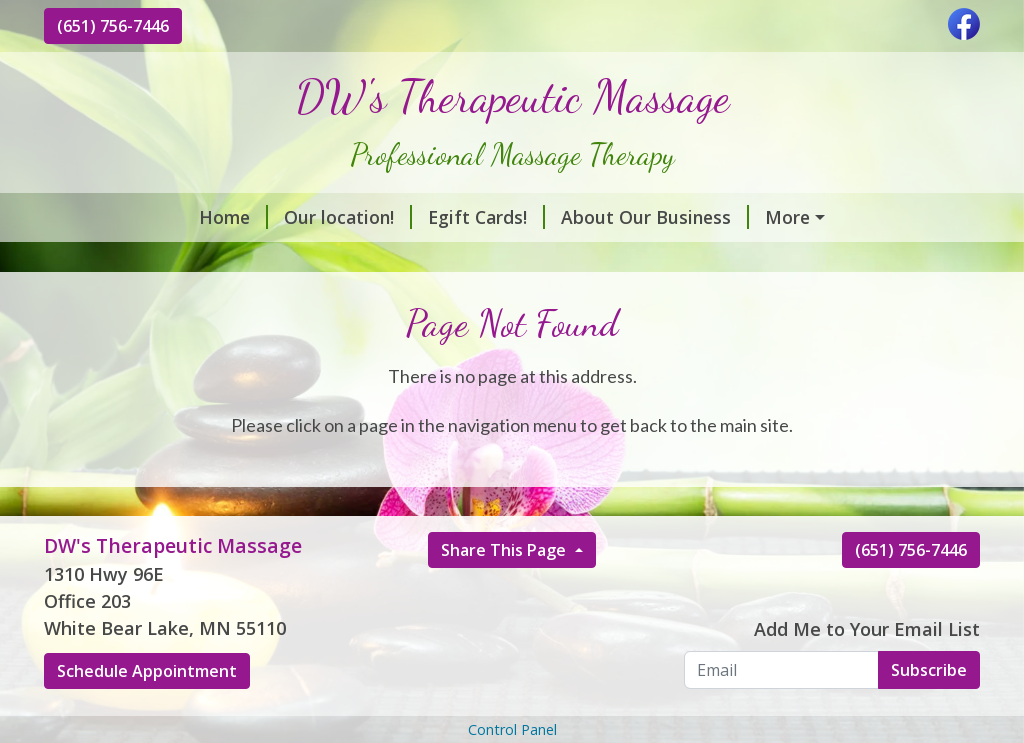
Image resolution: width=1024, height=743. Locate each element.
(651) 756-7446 (113, 26)
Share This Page (505, 593)
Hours (430, 260)
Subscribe (929, 712)
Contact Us (706, 260)
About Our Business (516, 217)
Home (94, 217)
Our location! (209, 217)
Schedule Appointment (147, 714)
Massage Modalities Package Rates (219, 260)
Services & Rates (705, 217)
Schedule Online (557, 260)
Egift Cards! (347, 217)
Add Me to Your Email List (867, 671)
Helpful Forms (840, 260)
